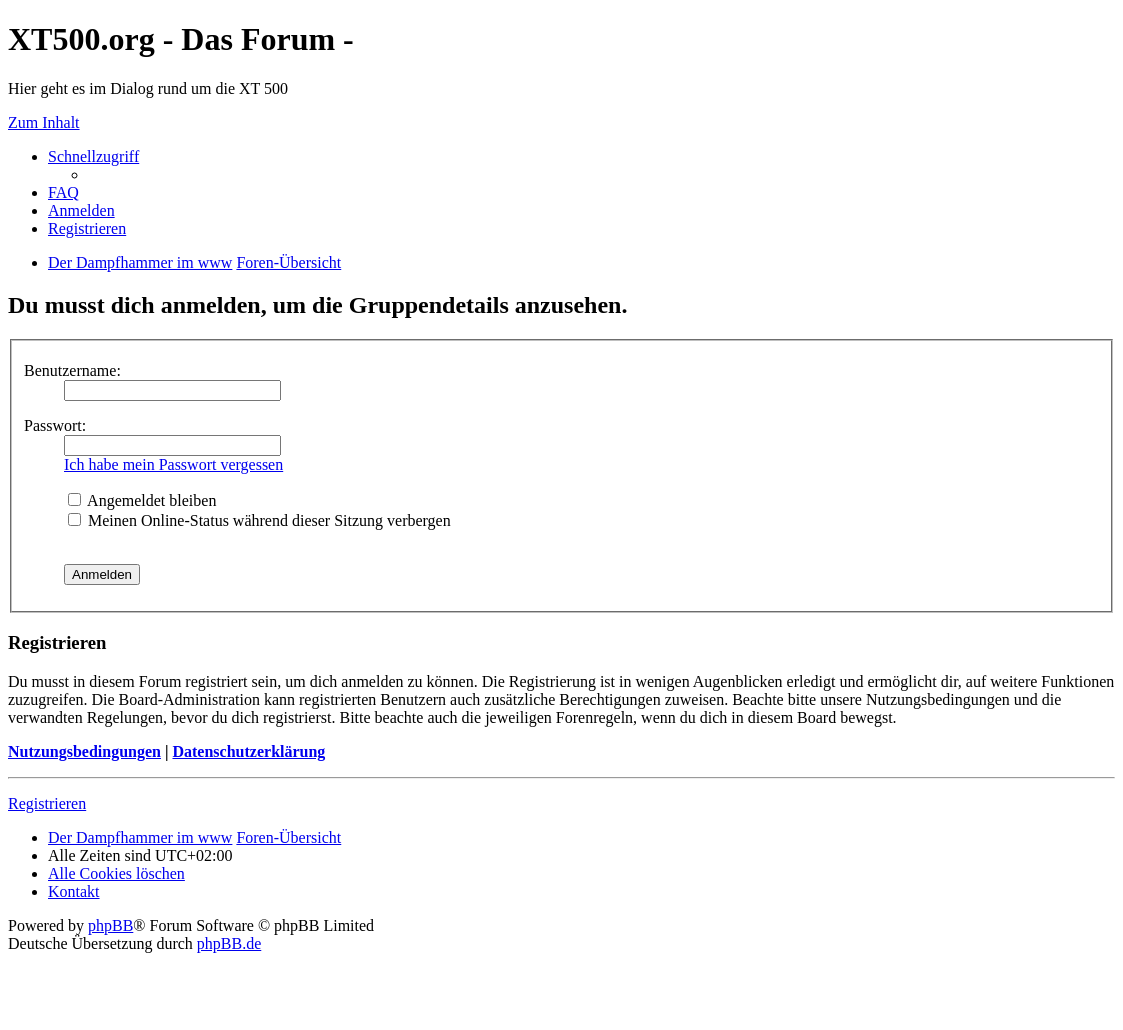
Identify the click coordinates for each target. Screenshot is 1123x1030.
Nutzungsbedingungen (84, 751)
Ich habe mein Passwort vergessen (173, 464)
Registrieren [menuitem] (87, 228)
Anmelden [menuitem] (81, 210)
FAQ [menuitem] (63, 192)
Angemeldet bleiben (142, 500)
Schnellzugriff (93, 156)
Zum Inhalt (44, 122)
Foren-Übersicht (288, 837)
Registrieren (47, 803)
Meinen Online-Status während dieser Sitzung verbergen (259, 520)
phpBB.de (229, 943)
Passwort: (55, 425)
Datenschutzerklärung (248, 751)
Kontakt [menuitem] (74, 891)
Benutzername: (72, 370)
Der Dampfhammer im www (140, 837)
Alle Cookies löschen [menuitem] (116, 873)
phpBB (110, 925)
